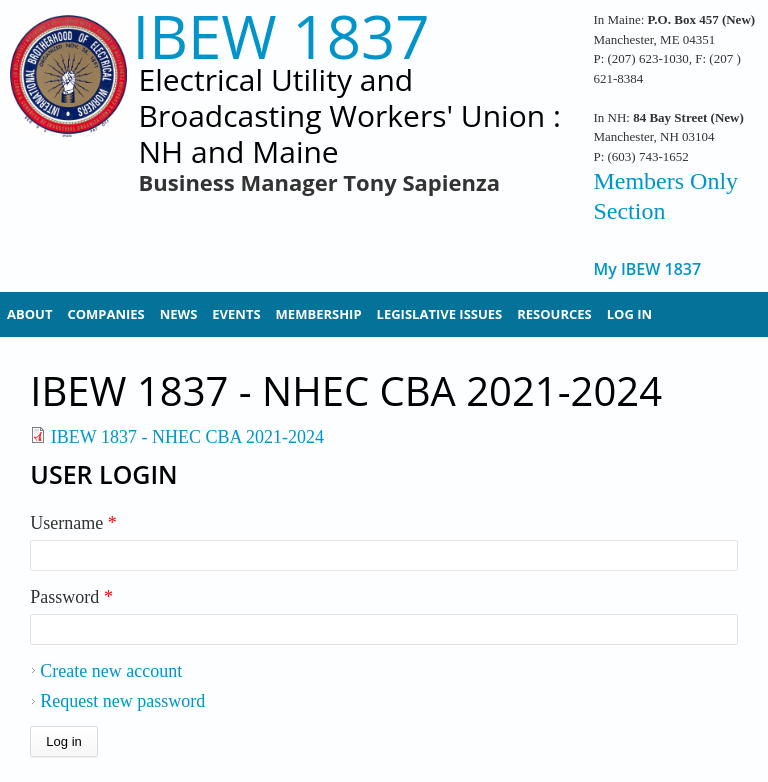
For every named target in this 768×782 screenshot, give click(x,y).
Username (73, 523)
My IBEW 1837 (647, 269)
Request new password (122, 701)
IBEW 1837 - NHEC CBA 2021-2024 (187, 437)
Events (236, 314)
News (179, 314)
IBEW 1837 (281, 36)
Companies (105, 314)
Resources (554, 314)
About (29, 314)
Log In (629, 314)
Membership (319, 314)
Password (71, 597)
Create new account (111, 671)
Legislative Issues (440, 314)
